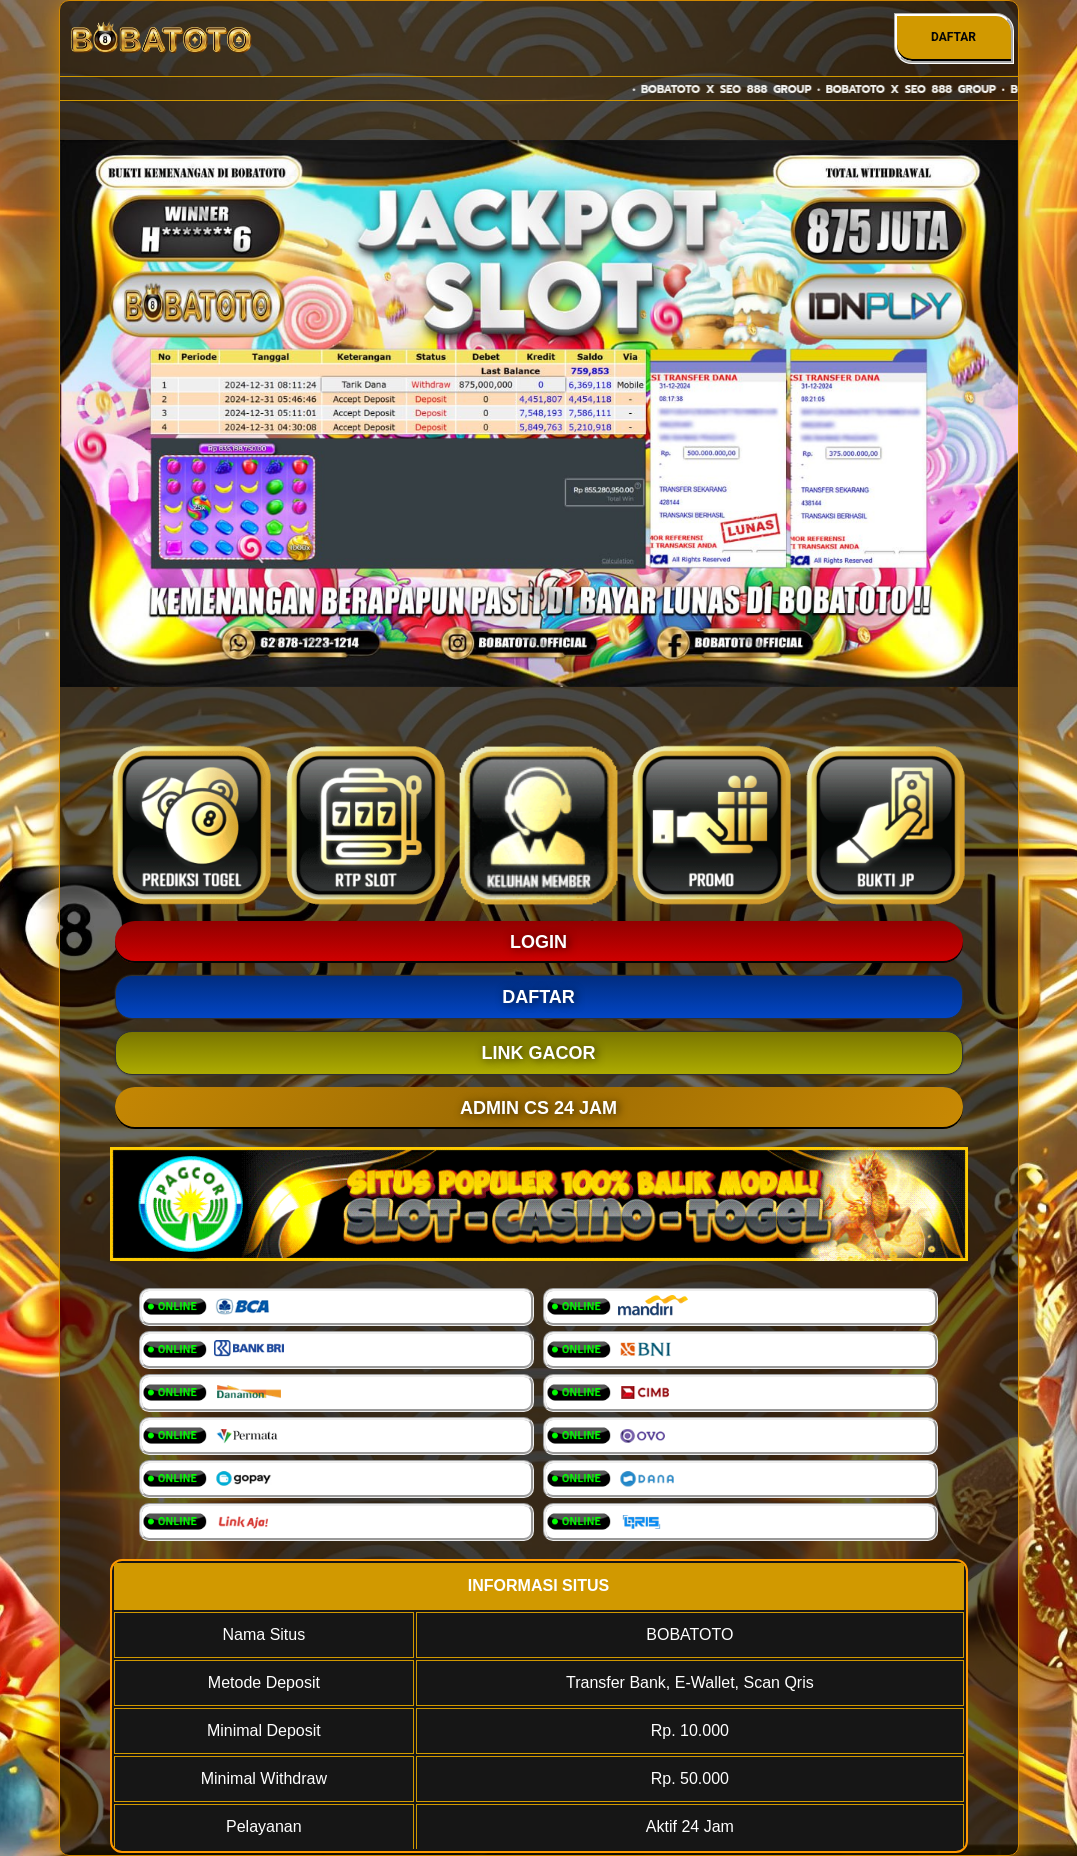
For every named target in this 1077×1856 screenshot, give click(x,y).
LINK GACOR (539, 1053)
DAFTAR (953, 37)
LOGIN (538, 942)
